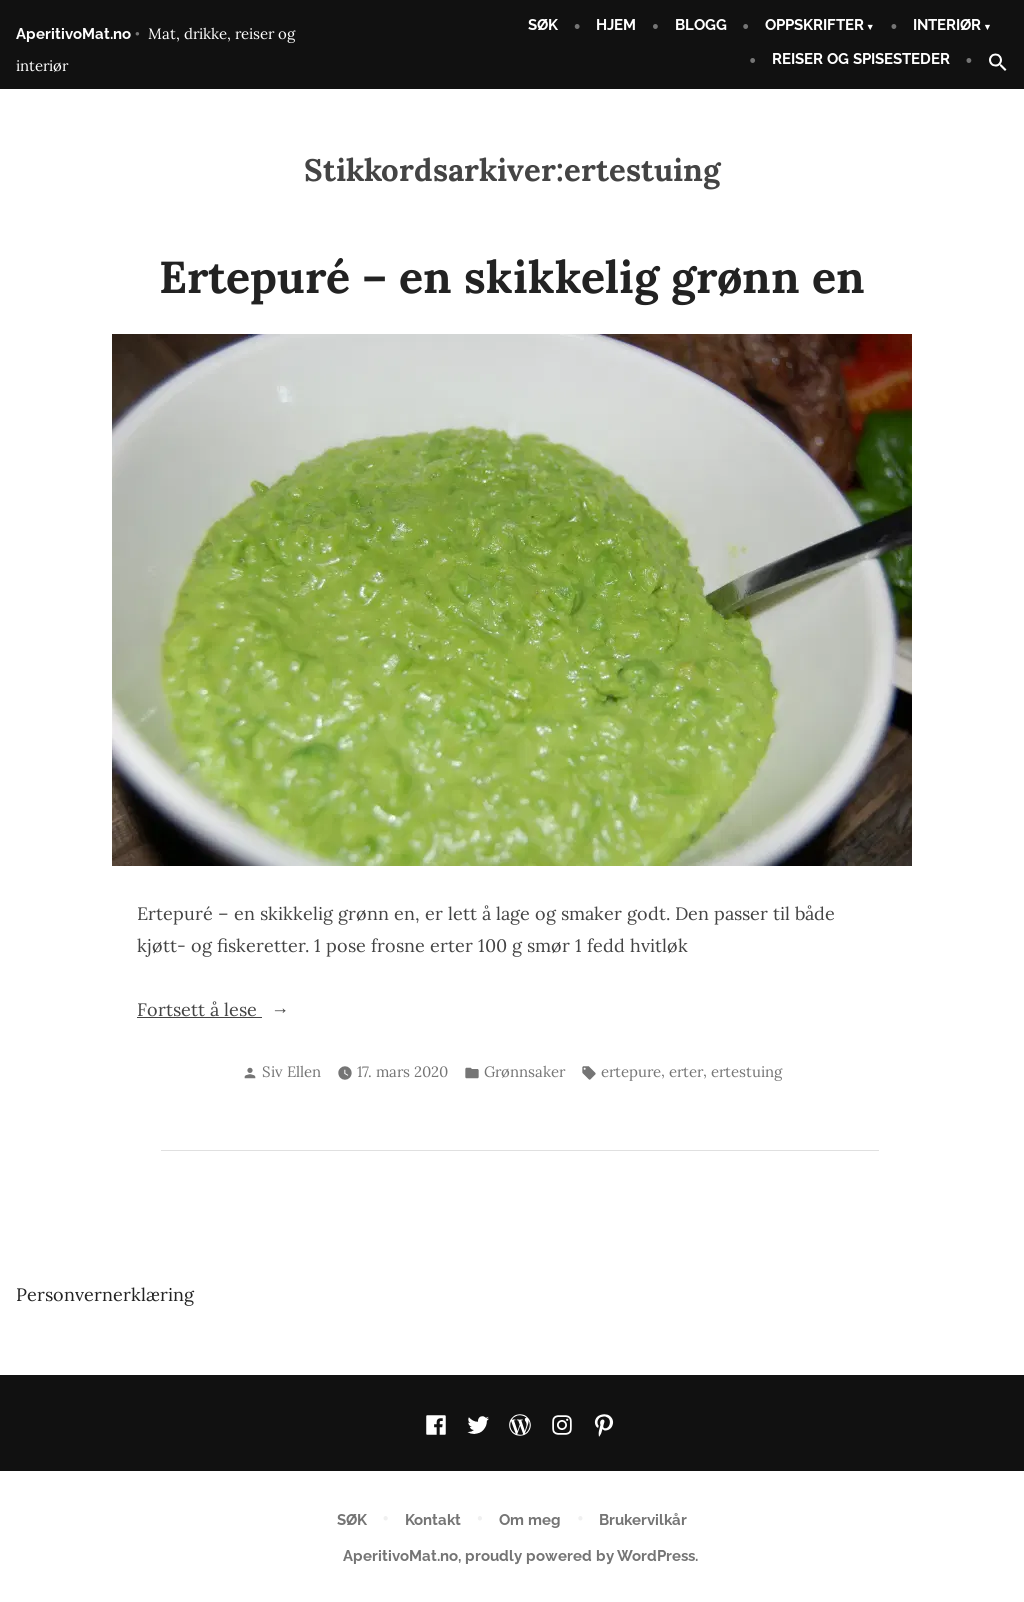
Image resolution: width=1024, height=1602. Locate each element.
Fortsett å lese (242, 1010)
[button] (990, 63)
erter (686, 1071)
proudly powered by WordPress (580, 1556)
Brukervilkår (643, 1520)
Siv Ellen (291, 1071)
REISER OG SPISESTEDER (861, 59)
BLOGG (701, 25)
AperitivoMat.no (73, 34)
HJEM (616, 25)
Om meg (530, 1520)
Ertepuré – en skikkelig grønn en (512, 276)
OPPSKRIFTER (814, 25)
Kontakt (433, 1520)
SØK (543, 25)
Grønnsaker (524, 1071)
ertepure (631, 1071)
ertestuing (746, 1071)
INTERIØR (947, 25)
